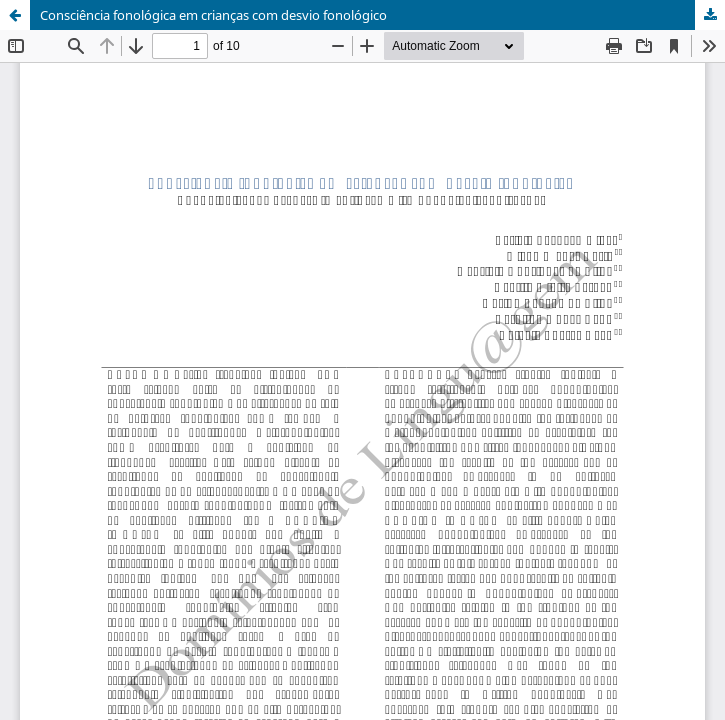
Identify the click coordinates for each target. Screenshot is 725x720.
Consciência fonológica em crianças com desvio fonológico (213, 15)
